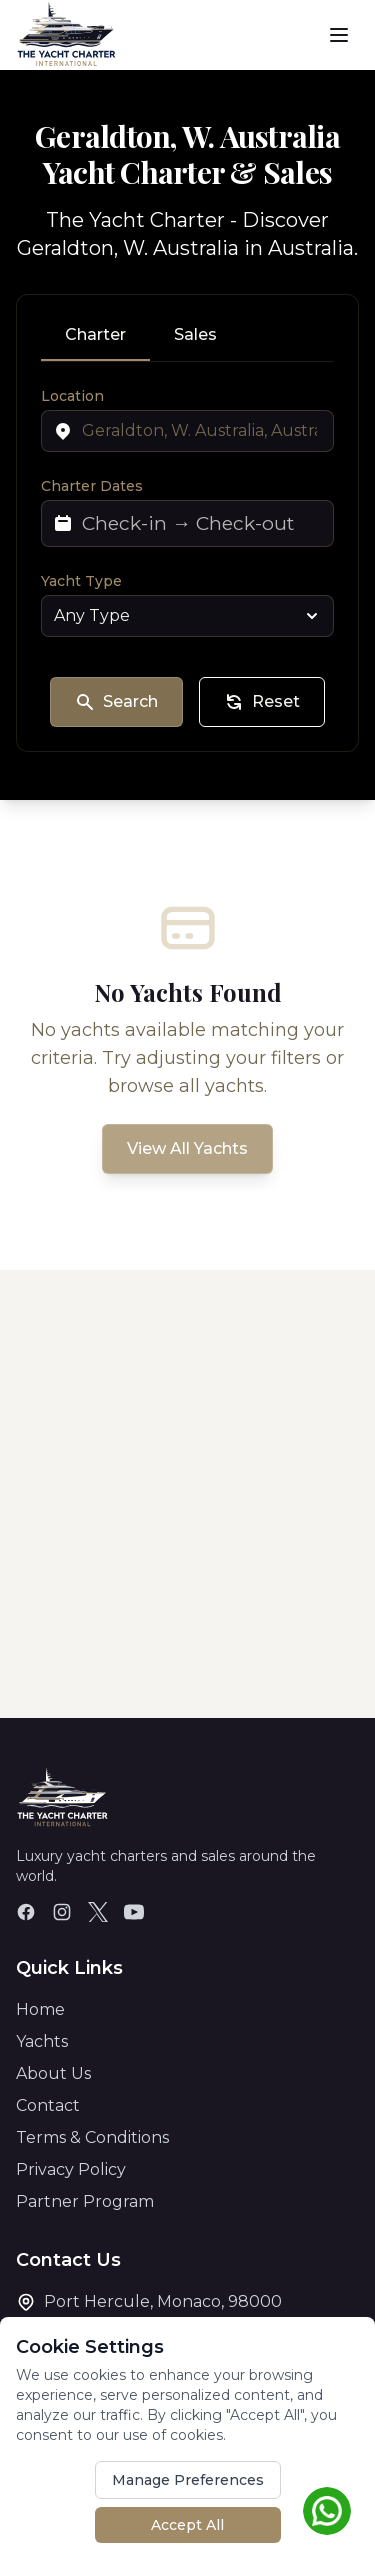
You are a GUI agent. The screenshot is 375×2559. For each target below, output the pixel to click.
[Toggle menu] (339, 35)
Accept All (187, 2525)
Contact (48, 2105)
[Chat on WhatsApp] (327, 2511)
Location (72, 396)
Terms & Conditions (92, 2137)
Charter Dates (92, 486)
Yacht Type (81, 581)
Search (116, 702)
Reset (262, 702)
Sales (195, 334)
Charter (95, 334)
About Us (53, 2073)
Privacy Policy (71, 2169)
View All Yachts (187, 1148)
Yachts (42, 2041)
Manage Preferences (188, 2480)
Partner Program (85, 2201)
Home (40, 2009)
